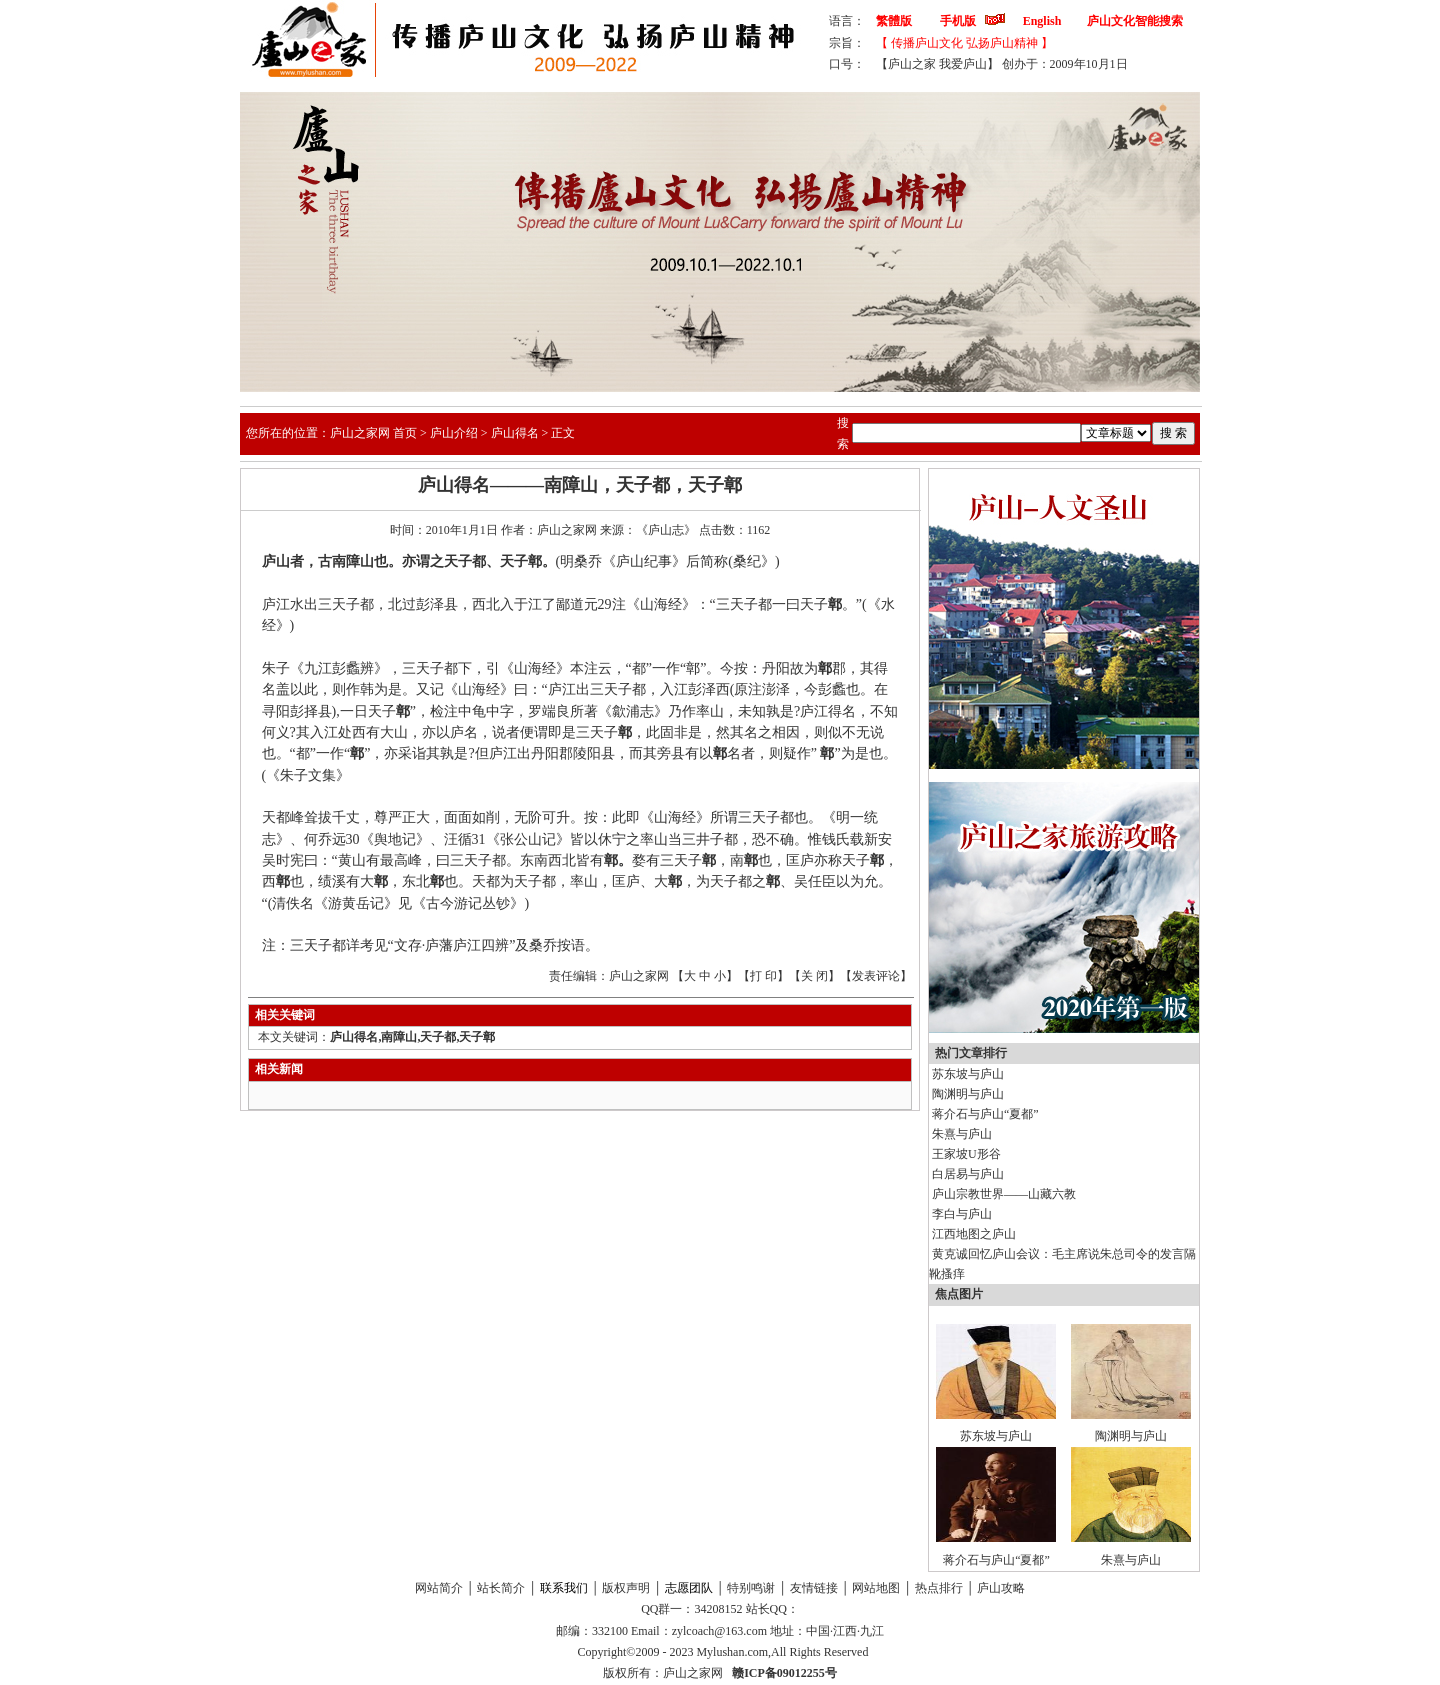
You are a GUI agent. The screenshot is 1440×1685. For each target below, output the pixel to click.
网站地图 (876, 1588)
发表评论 (876, 976)
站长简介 (501, 1588)
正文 (563, 433)
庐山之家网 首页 (373, 433)
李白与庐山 (962, 1214)
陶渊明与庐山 (968, 1094)
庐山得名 (515, 433)
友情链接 (814, 1588)
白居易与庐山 (968, 1174)
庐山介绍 (454, 433)
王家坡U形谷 (966, 1154)
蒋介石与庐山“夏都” (985, 1114)
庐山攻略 (1001, 1588)
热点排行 (939, 1588)
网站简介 (439, 1588)
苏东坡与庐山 (968, 1074)
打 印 (763, 976)
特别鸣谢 (751, 1588)
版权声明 (626, 1588)
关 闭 (814, 976)
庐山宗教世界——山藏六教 (1004, 1194)
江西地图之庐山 (974, 1234)
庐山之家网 (694, 1673)
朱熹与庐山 (962, 1134)
